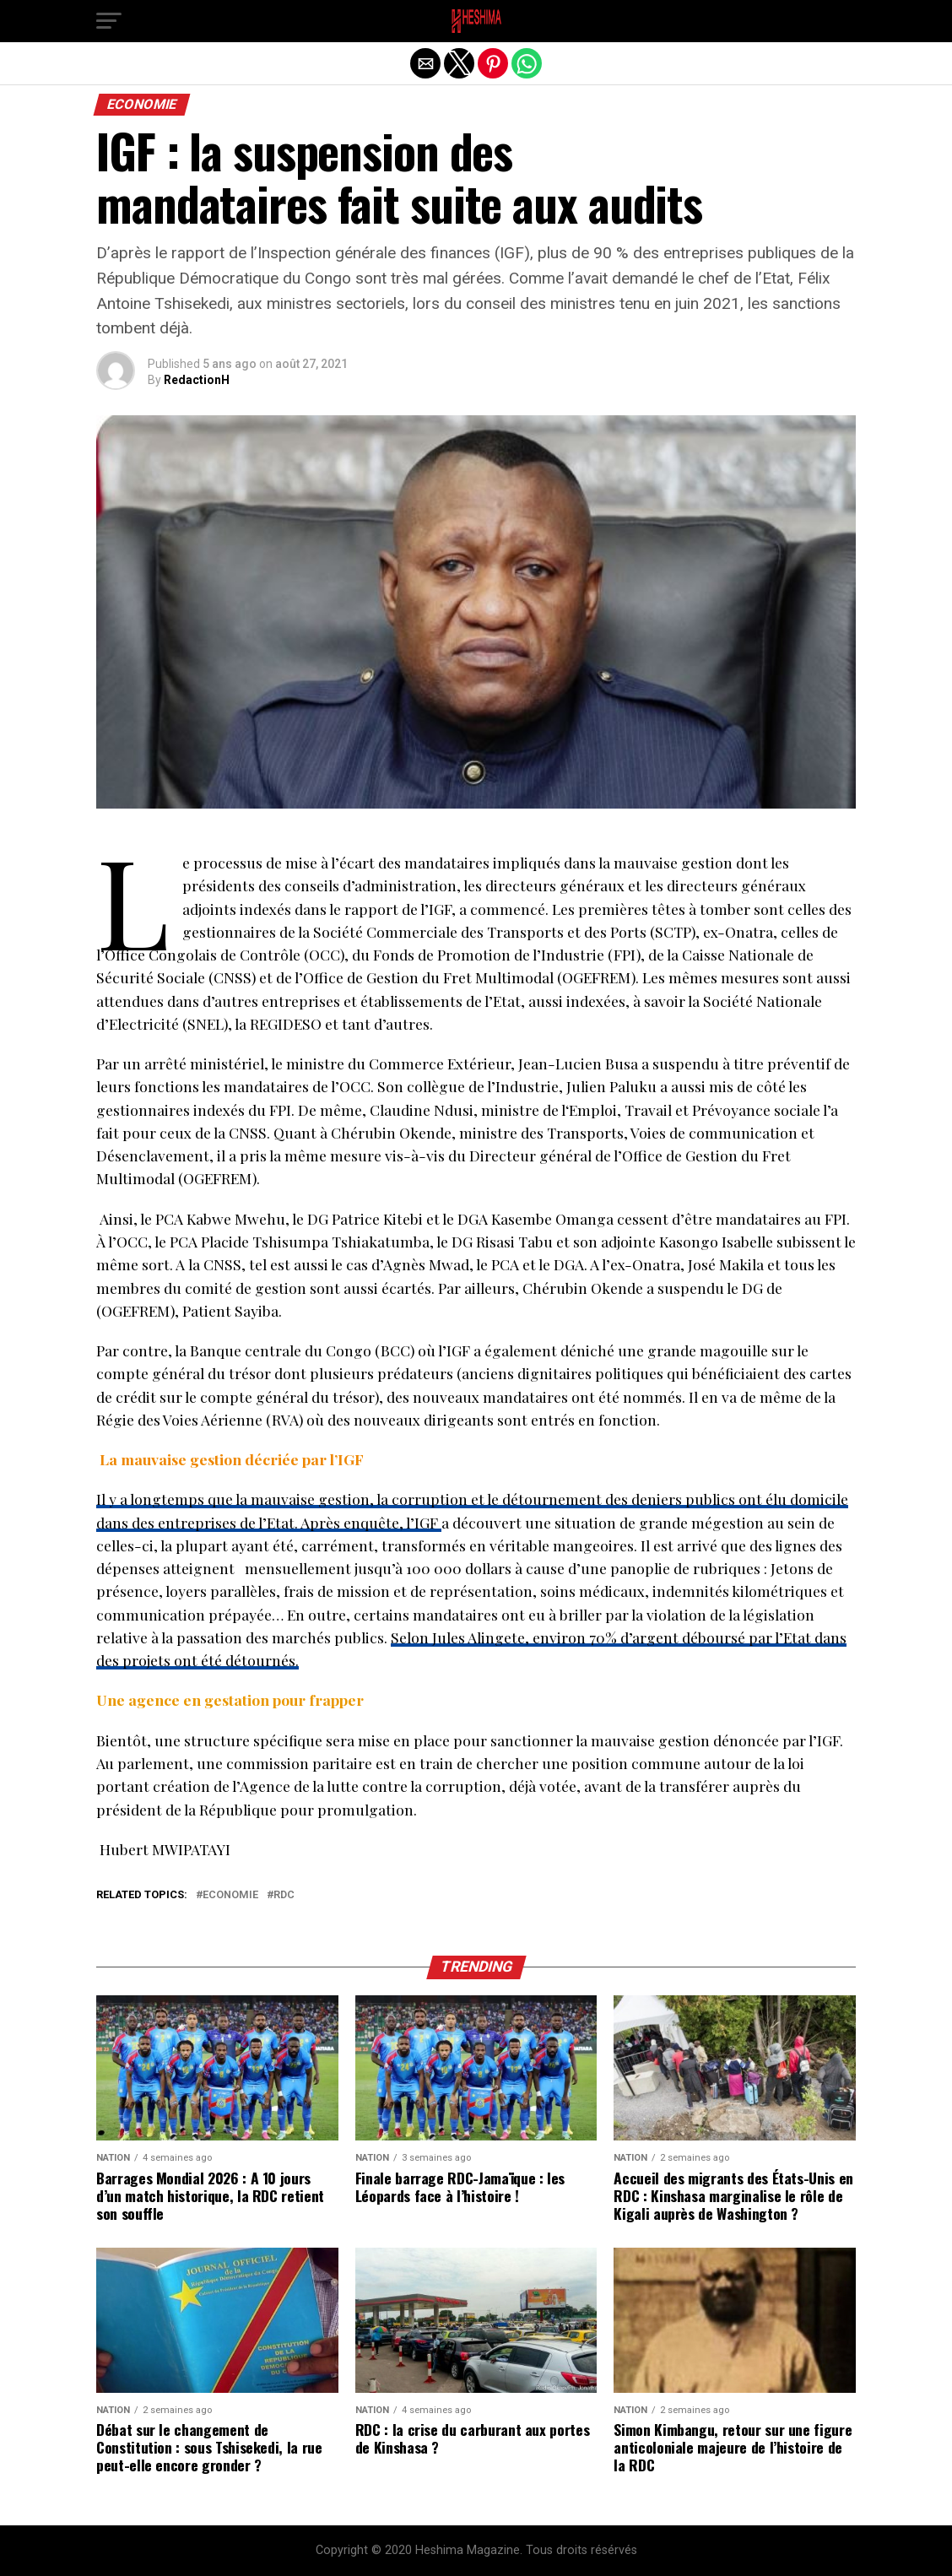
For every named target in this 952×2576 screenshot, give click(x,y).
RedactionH (197, 380)
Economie (230, 1895)
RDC (284, 1895)
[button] (109, 21)
